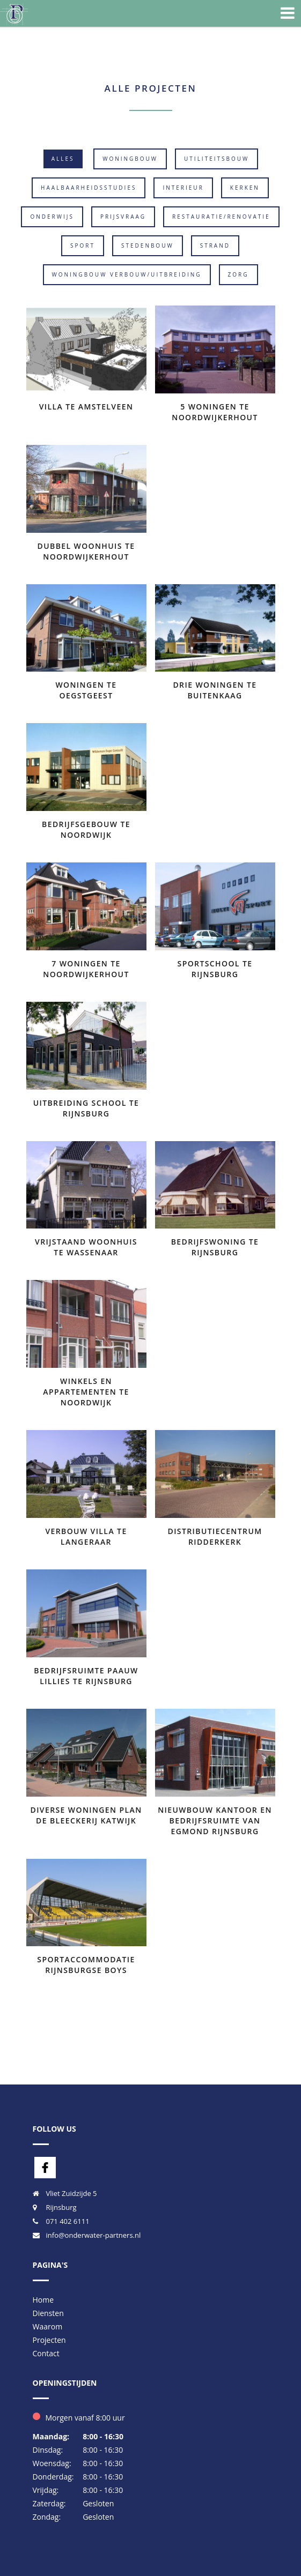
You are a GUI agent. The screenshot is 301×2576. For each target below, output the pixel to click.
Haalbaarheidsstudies (88, 187)
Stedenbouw (147, 245)
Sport (82, 245)
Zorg (238, 274)
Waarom (48, 2326)
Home (43, 2300)
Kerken (245, 187)
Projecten (49, 2340)
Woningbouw (130, 158)
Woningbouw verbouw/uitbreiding (127, 274)
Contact (46, 2353)
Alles (63, 158)
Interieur (183, 187)
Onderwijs (52, 216)
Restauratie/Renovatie (221, 216)
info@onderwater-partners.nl (93, 2235)
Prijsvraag (123, 216)
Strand (215, 245)
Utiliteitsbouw (216, 158)
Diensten (48, 2313)
